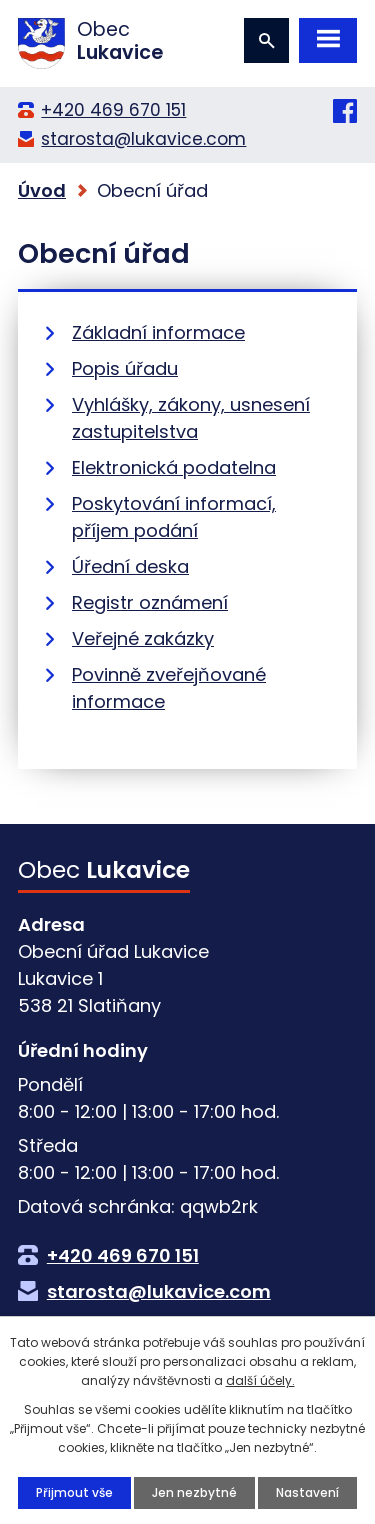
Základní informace (158, 332)
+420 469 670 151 (113, 110)
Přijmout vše (74, 1492)
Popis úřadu (125, 368)
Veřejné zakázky (143, 638)
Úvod (42, 190)
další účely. (260, 1380)
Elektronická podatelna (174, 467)
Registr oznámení (150, 602)
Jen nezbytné (194, 1492)
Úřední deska (130, 566)
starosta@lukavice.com (143, 139)
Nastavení (307, 1492)
